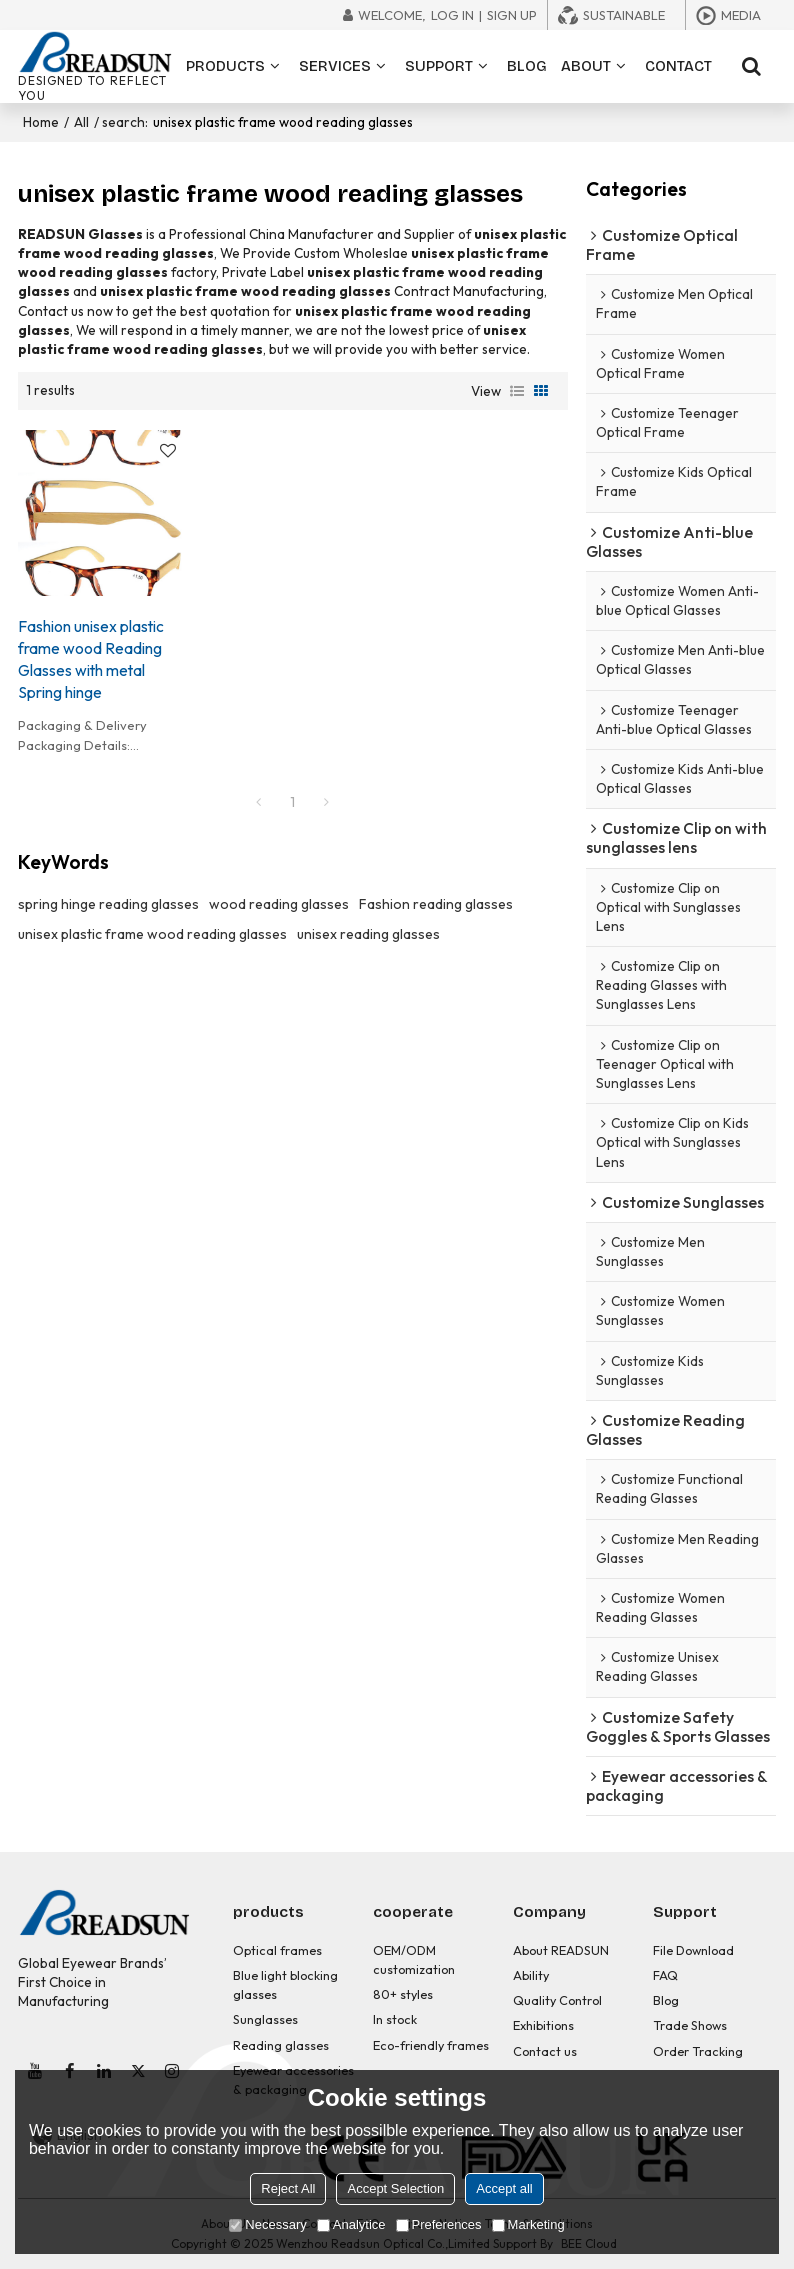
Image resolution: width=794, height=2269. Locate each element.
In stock (395, 2019)
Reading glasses (281, 2045)
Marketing (528, 2224)
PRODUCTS (225, 66)
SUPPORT (439, 66)
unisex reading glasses (368, 934)
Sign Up (512, 15)
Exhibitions (543, 2025)
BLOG (527, 66)
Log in (452, 15)
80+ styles (403, 1994)
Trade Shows (690, 2025)
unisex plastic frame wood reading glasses (152, 934)
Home (41, 122)
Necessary (267, 2224)
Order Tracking (698, 2051)
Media (741, 15)
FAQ (665, 1975)
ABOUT (586, 66)
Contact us (545, 2051)
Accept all (504, 2188)
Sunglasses (265, 2019)
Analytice (351, 2224)
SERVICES (335, 66)
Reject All (288, 2188)
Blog (666, 2000)
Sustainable (624, 15)
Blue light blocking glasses (285, 1984)
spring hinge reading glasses (108, 904)
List (517, 391)
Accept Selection (395, 2188)
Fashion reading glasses (436, 904)
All (81, 122)
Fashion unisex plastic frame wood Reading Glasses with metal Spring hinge (91, 659)
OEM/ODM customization (414, 1959)
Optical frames (277, 1950)
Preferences (439, 2224)
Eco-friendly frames (431, 2045)
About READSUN (561, 1950)
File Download (693, 1950)
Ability (531, 1975)
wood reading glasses (279, 904)
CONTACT (678, 66)
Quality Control (557, 2000)
